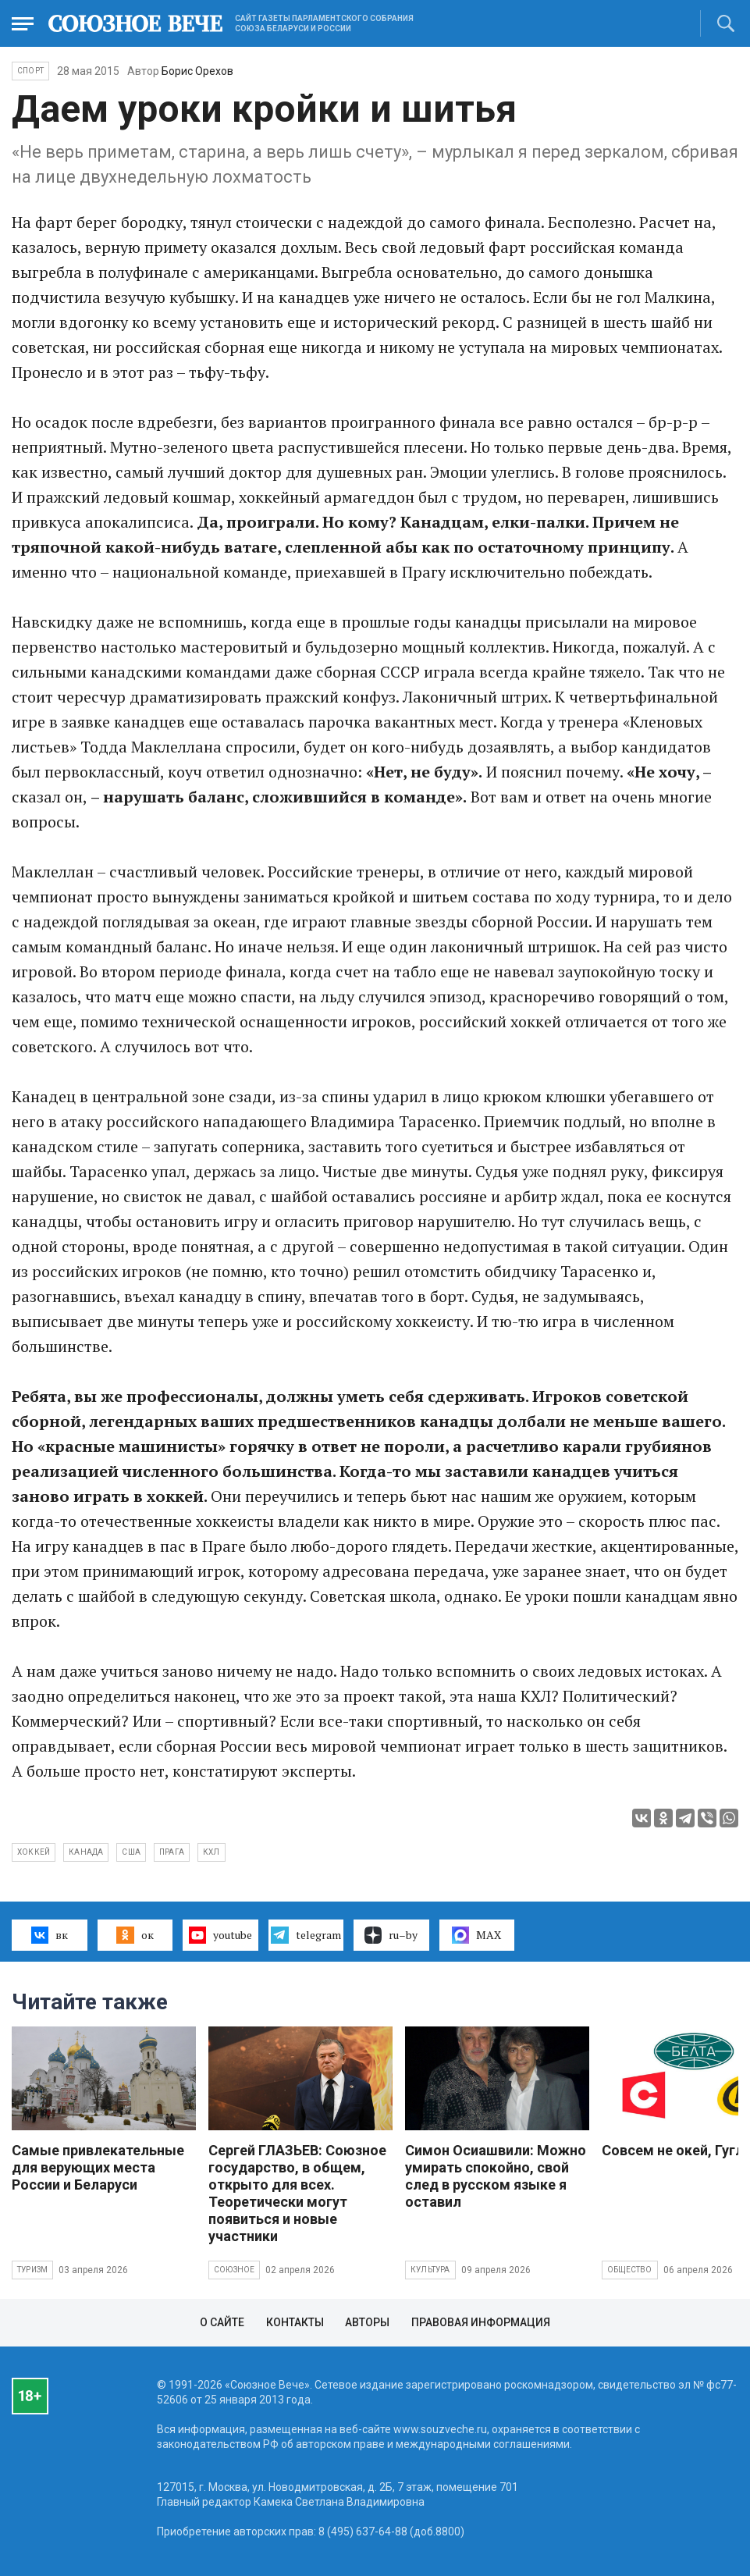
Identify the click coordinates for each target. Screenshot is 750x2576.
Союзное (234, 2269)
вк (49, 1935)
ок (134, 1935)
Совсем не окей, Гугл (673, 2150)
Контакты (295, 2322)
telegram (305, 1935)
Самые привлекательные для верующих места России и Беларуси (98, 2167)
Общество (629, 2269)
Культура (430, 2269)
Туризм (32, 2269)
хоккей (33, 1852)
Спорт (30, 70)
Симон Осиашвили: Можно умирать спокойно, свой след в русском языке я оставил (495, 2176)
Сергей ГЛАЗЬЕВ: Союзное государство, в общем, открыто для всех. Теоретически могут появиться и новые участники (297, 2193)
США (131, 1852)
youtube (220, 1935)
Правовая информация (480, 2322)
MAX (476, 1935)
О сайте (222, 2322)
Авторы (367, 2322)
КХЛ (211, 1852)
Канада (86, 1852)
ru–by (391, 1935)
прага (171, 1852)
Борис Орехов (197, 71)
